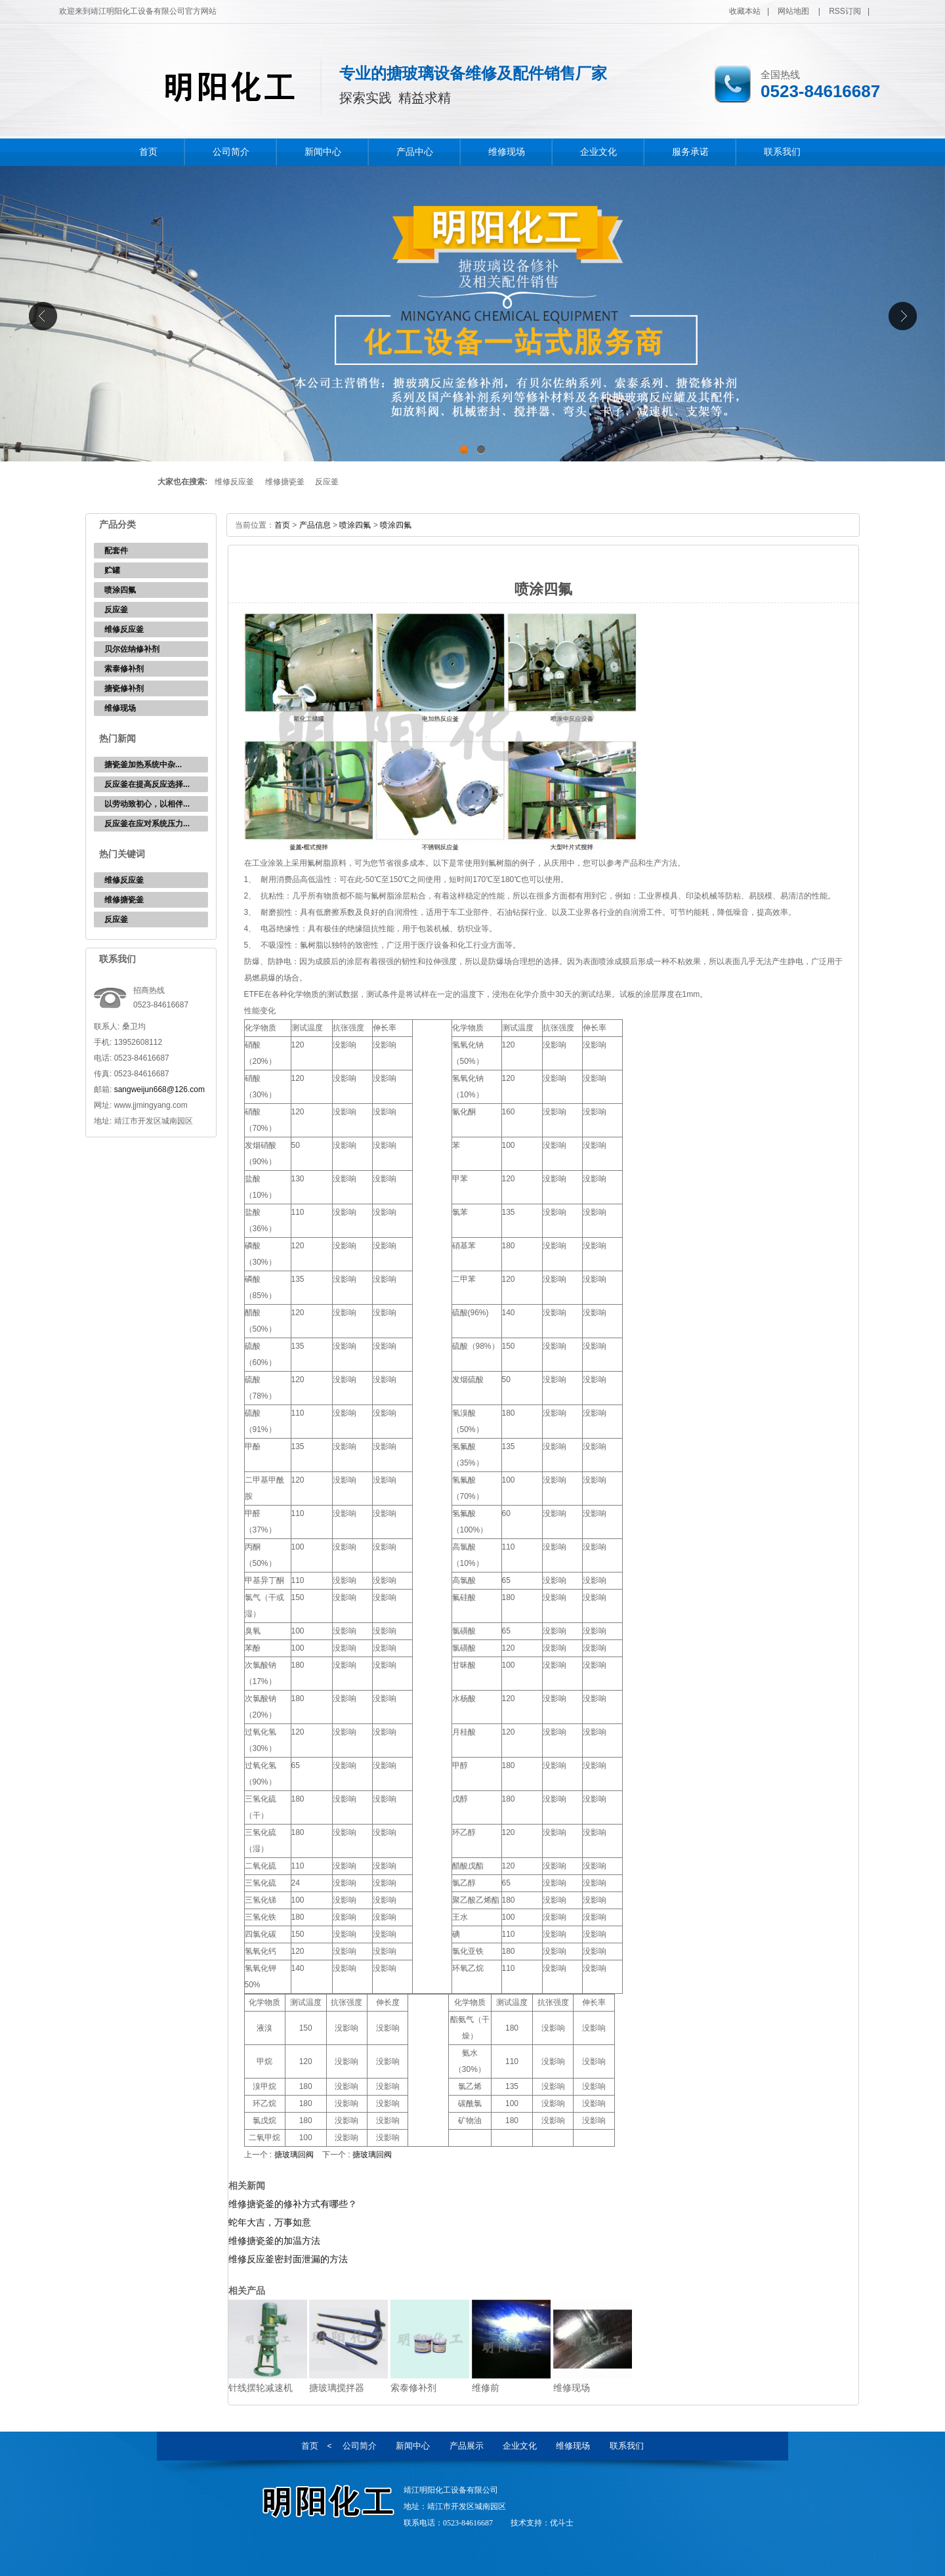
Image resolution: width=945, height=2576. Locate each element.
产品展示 (467, 2446)
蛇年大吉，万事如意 (269, 2222)
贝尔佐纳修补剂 (131, 649)
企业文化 (598, 152)
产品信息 (315, 525)
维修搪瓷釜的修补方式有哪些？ (292, 2204)
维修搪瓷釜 (284, 481)
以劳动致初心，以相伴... (147, 804)
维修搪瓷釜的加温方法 (274, 2240)
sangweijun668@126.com (159, 1089)
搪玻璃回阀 (294, 2154)
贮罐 (112, 570)
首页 (148, 152)
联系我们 (782, 152)
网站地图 (793, 11)
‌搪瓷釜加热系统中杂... (143, 764)
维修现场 (506, 152)
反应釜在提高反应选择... (147, 784)
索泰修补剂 (124, 668)
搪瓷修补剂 (124, 688)
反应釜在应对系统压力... (147, 823)
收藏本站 (745, 11)
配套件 (116, 550)
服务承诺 (690, 152)
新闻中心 (322, 152)
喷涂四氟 (120, 590)
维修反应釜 (234, 481)
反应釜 (327, 481)
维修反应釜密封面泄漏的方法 (288, 2259)
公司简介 (231, 152)
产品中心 (414, 152)
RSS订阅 (845, 11)
